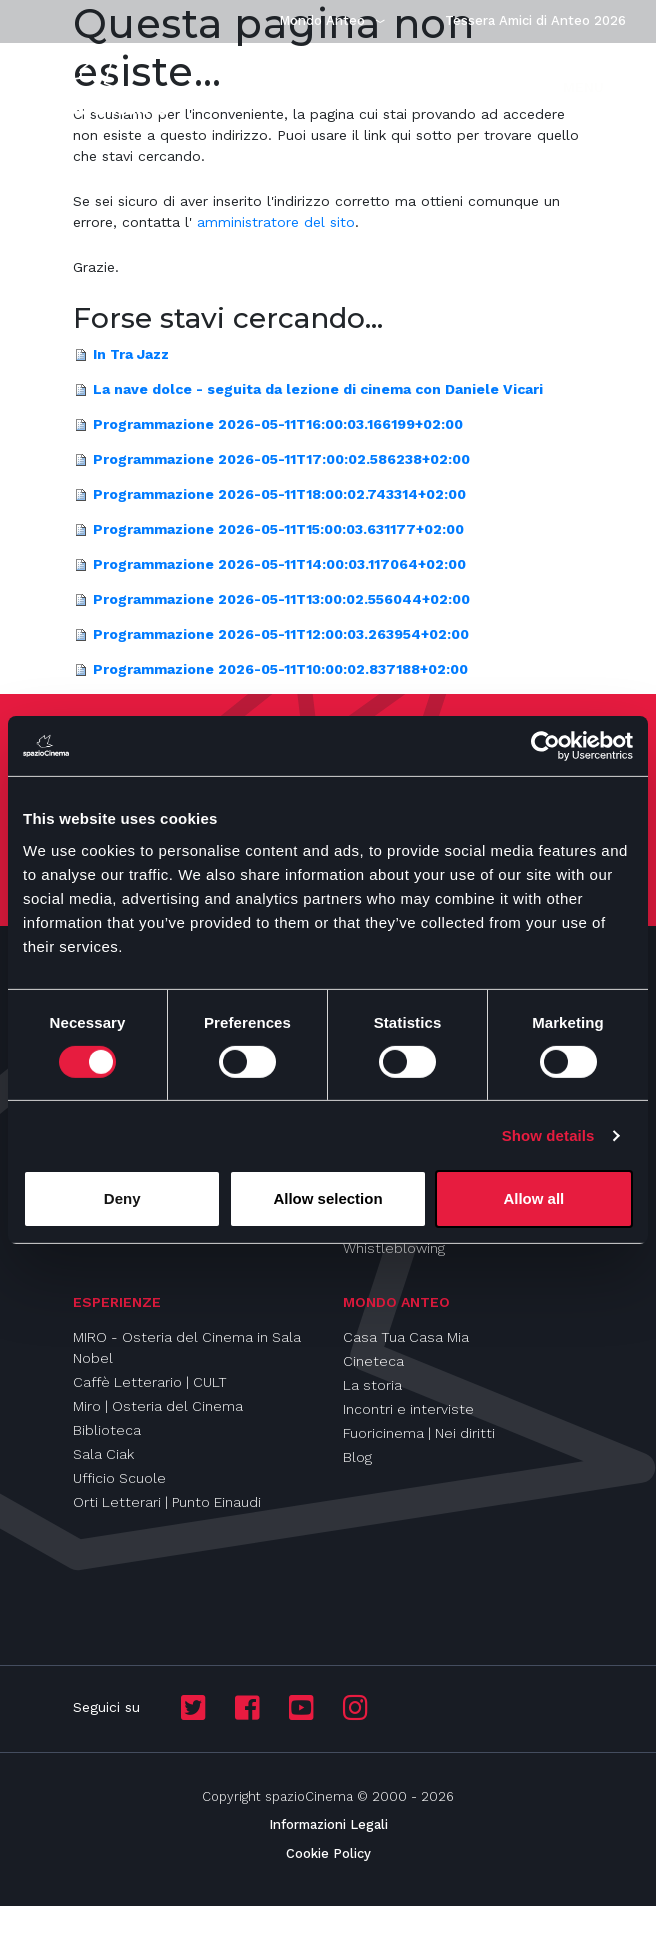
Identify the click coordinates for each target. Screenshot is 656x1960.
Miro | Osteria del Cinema (158, 1406)
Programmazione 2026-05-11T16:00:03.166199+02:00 (278, 424)
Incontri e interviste (408, 1409)
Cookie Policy (328, 1853)
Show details (548, 1135)
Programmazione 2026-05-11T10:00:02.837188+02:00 (280, 669)
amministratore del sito (276, 222)
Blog (357, 1457)
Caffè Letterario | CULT (150, 1382)
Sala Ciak (103, 1454)
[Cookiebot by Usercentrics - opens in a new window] (545, 746)
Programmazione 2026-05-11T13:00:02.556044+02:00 (281, 599)
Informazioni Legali (328, 1824)
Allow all (533, 1198)
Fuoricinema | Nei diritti (419, 1433)
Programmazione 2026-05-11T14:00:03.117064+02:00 (279, 564)
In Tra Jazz (131, 354)
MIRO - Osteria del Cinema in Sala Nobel (187, 1347)
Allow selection (327, 1198)
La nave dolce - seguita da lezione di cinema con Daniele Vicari (318, 389)
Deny (122, 1198)
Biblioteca (107, 1430)
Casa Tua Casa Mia (406, 1337)
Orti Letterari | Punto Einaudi (167, 1502)
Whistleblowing (394, 1248)
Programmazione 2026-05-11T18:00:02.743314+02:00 (279, 494)
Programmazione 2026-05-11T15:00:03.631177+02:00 (278, 529)
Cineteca (373, 1361)
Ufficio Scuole (119, 1478)
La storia (372, 1385)
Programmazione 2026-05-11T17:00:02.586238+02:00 (281, 459)
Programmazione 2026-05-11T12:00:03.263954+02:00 (281, 634)
